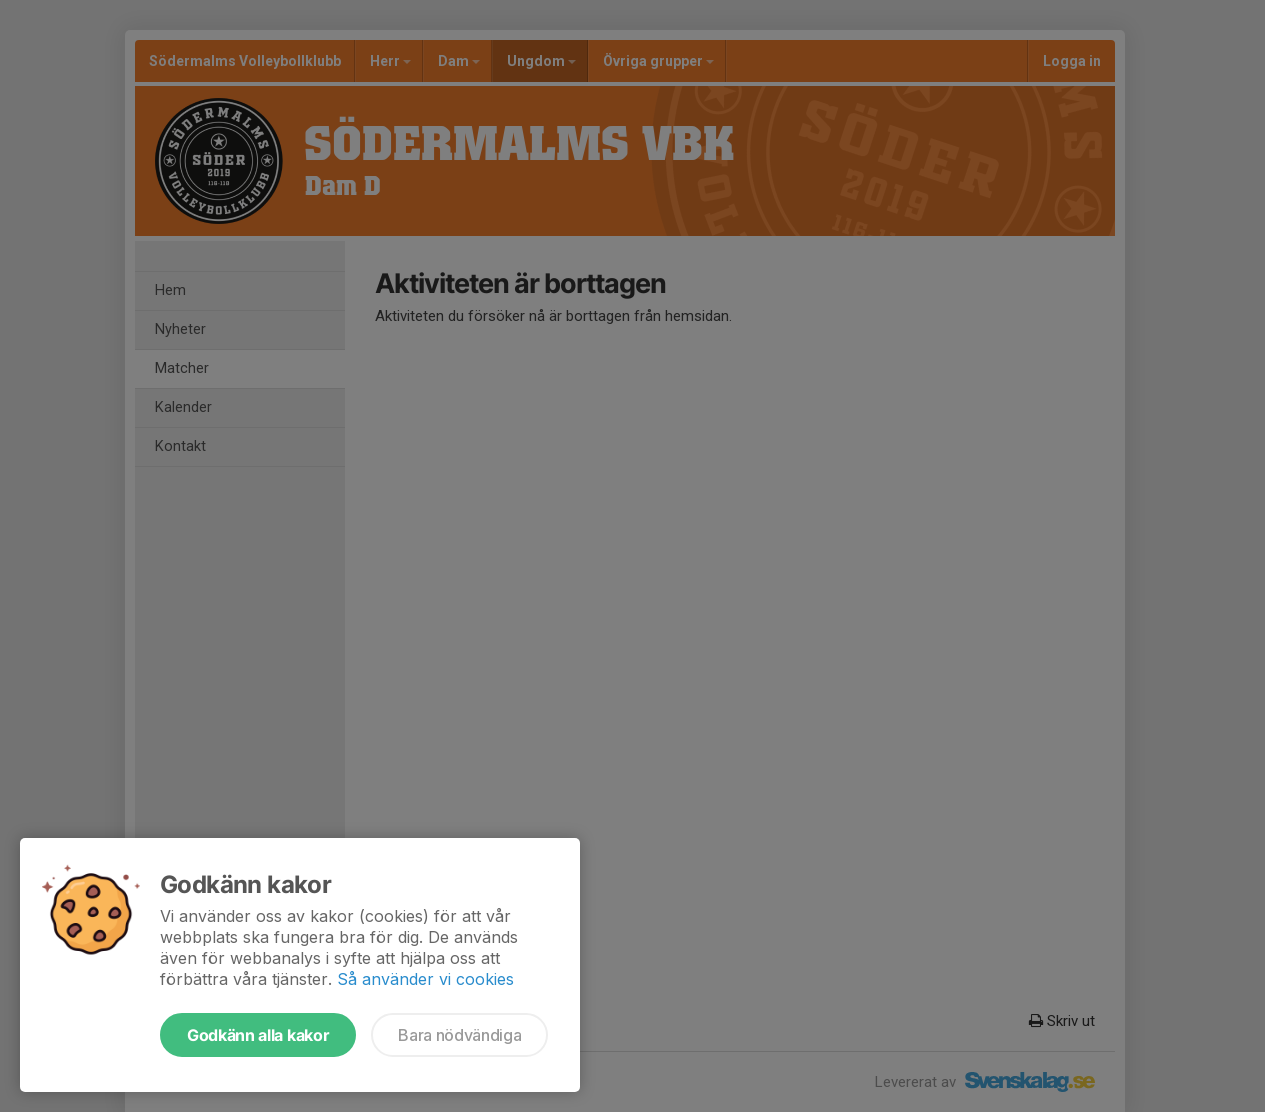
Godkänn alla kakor (258, 1035)
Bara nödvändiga (459, 1035)
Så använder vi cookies (425, 979)
